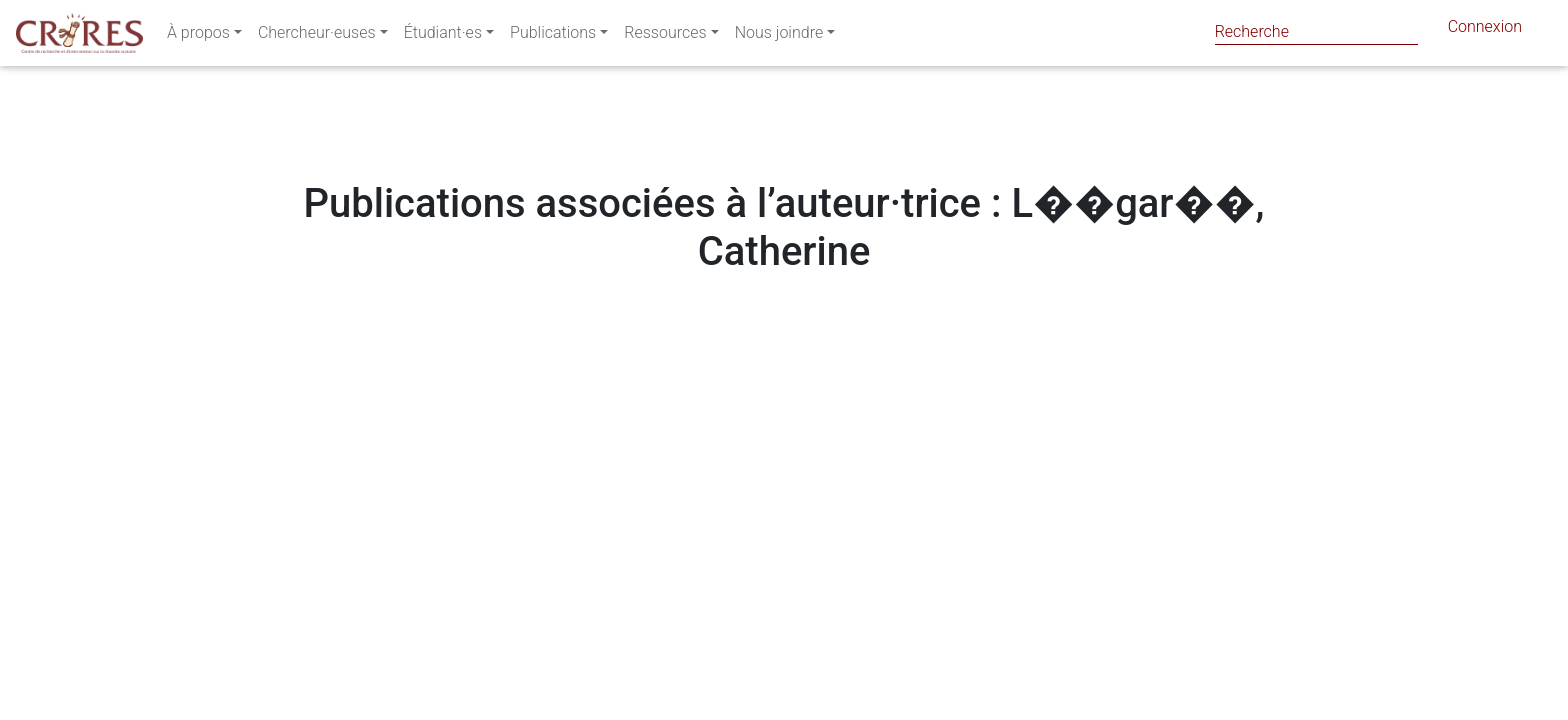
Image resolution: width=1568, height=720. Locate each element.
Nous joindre (779, 36)
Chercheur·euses (317, 36)
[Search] (1316, 31)
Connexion (1485, 30)
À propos (198, 36)
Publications (553, 36)
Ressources (665, 36)
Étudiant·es (443, 36)
